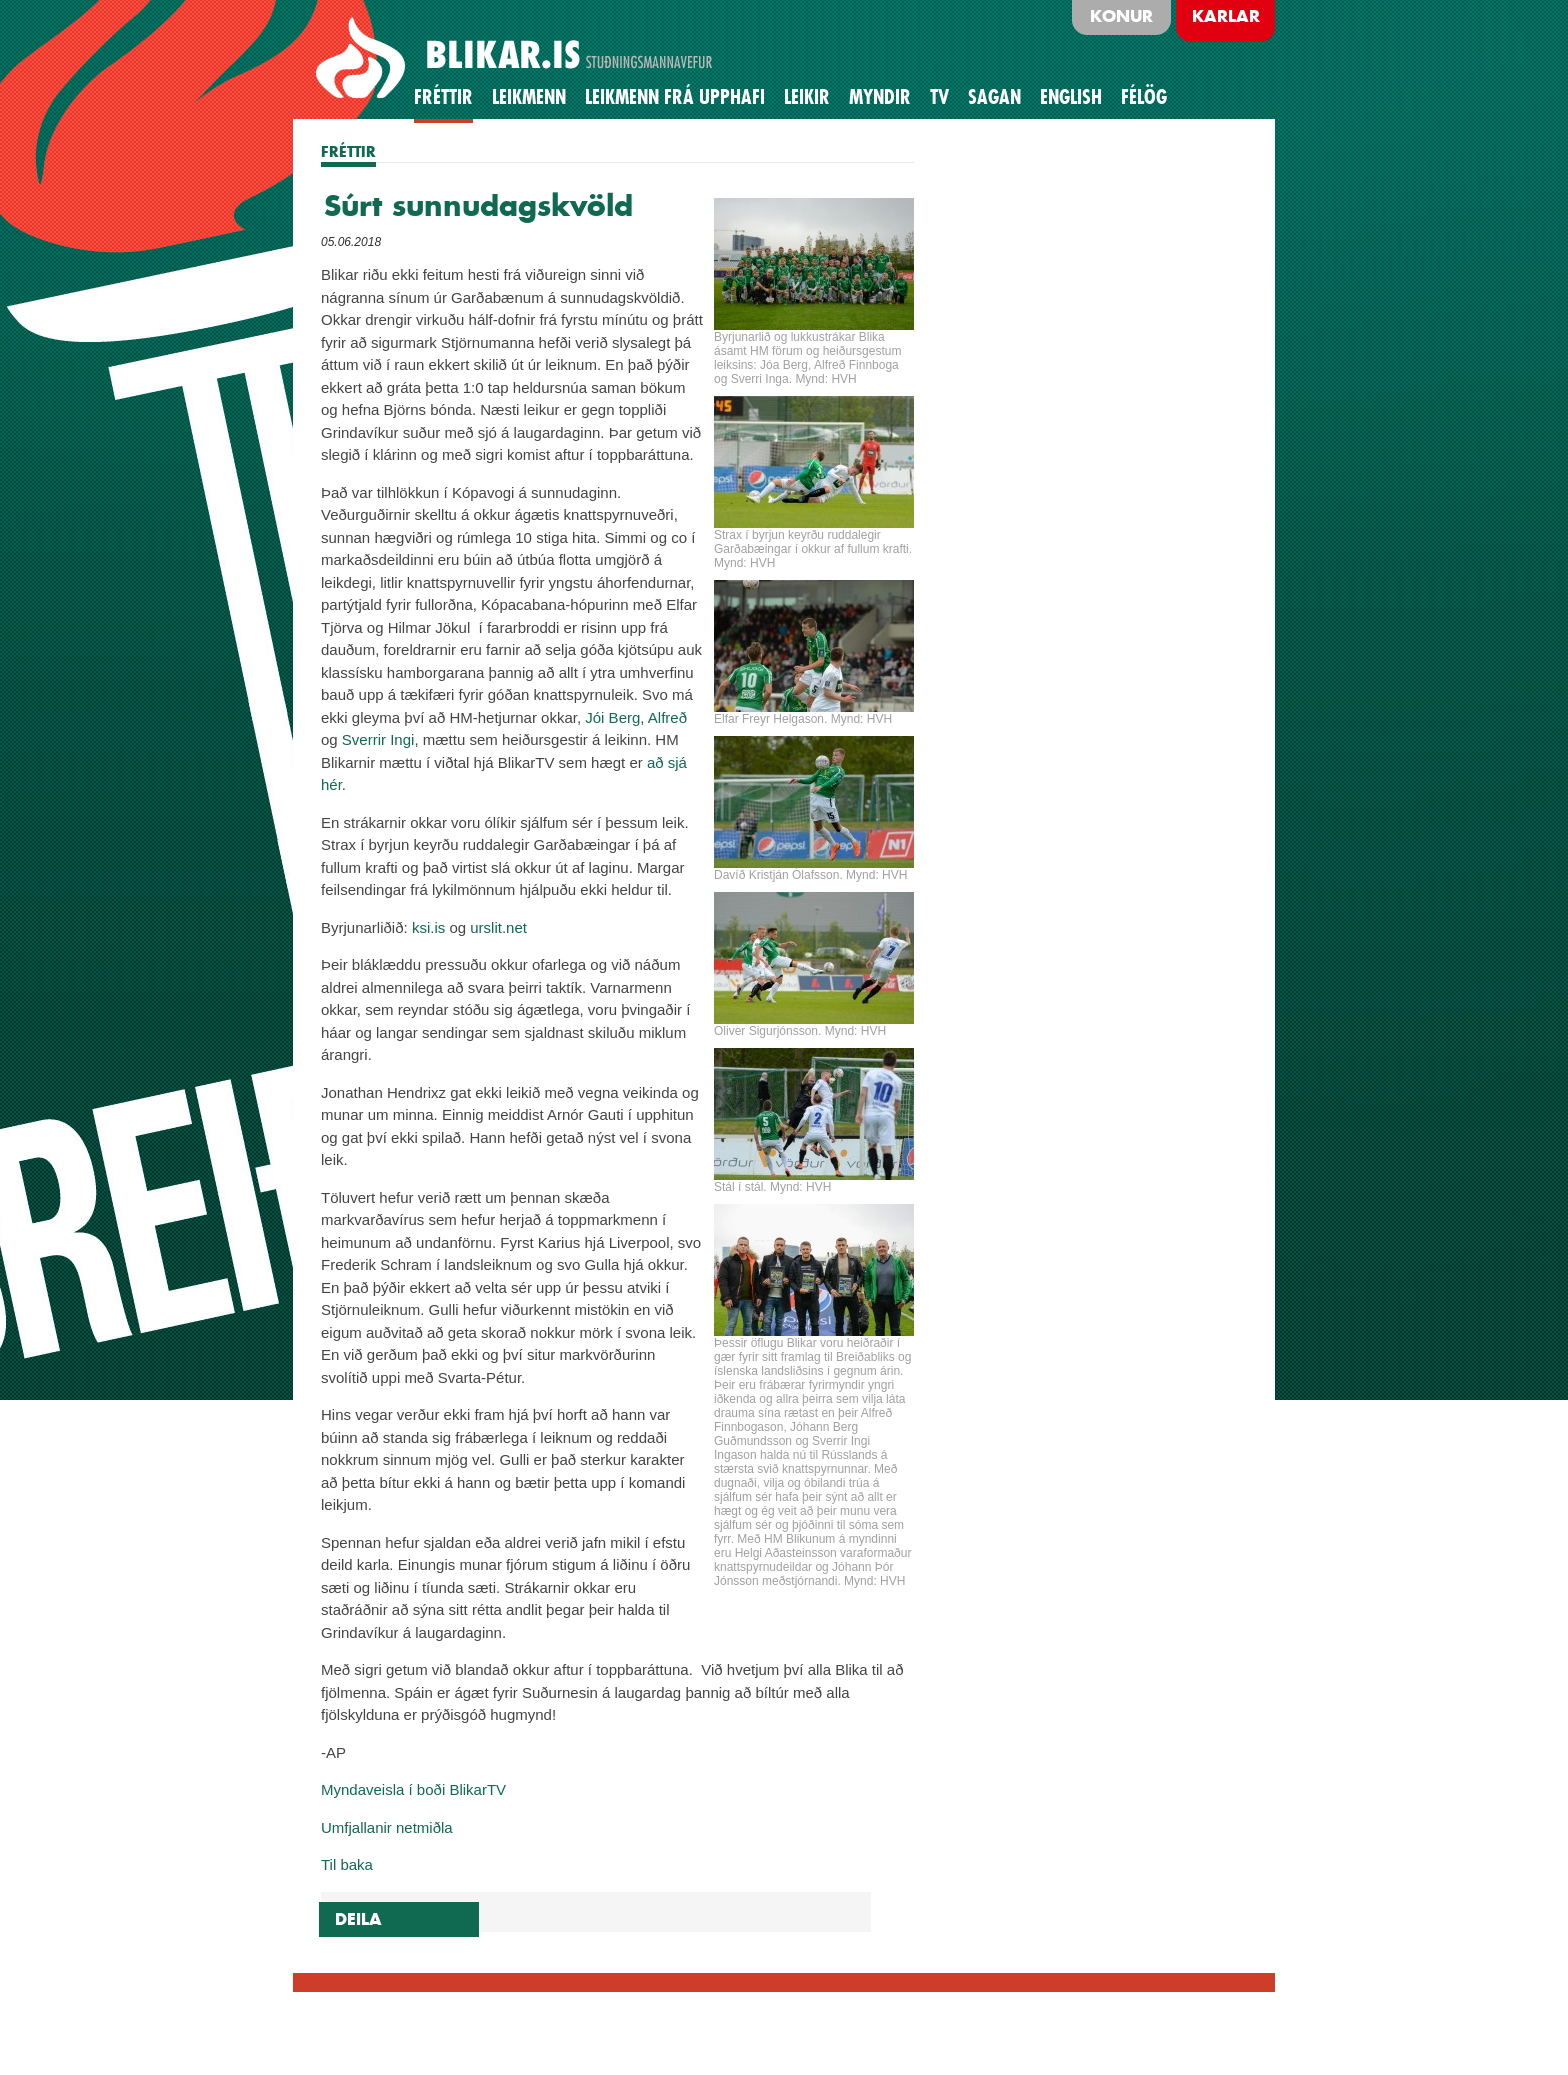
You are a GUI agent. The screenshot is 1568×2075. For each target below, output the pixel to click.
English (1071, 97)
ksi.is (428, 927)
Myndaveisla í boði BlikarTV (413, 1789)
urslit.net (498, 927)
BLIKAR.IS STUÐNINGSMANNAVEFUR (517, 59)
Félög (1144, 97)
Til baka (347, 1864)
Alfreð (667, 717)
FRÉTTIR (348, 151)
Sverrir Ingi (378, 739)
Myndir (880, 97)
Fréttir (443, 97)
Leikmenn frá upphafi (675, 97)
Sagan (994, 97)
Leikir (807, 97)
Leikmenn (529, 97)
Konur (1121, 16)
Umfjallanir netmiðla (387, 1827)
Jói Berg (612, 717)
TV (939, 97)
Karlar (1226, 16)
